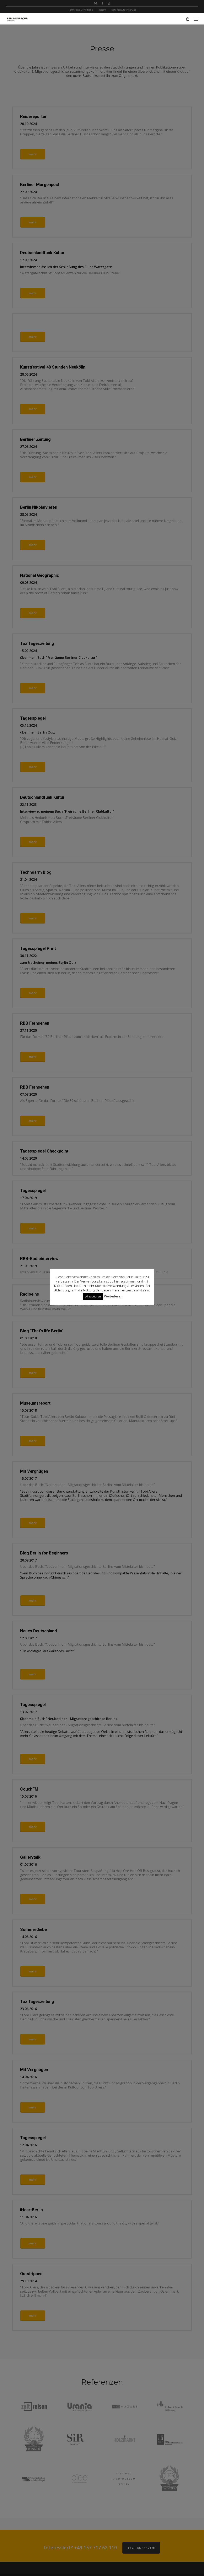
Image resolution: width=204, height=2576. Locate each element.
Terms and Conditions (80, 9)
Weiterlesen (113, 1296)
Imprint (102, 9)
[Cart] (188, 19)
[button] (196, 19)
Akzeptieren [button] (93, 1296)
